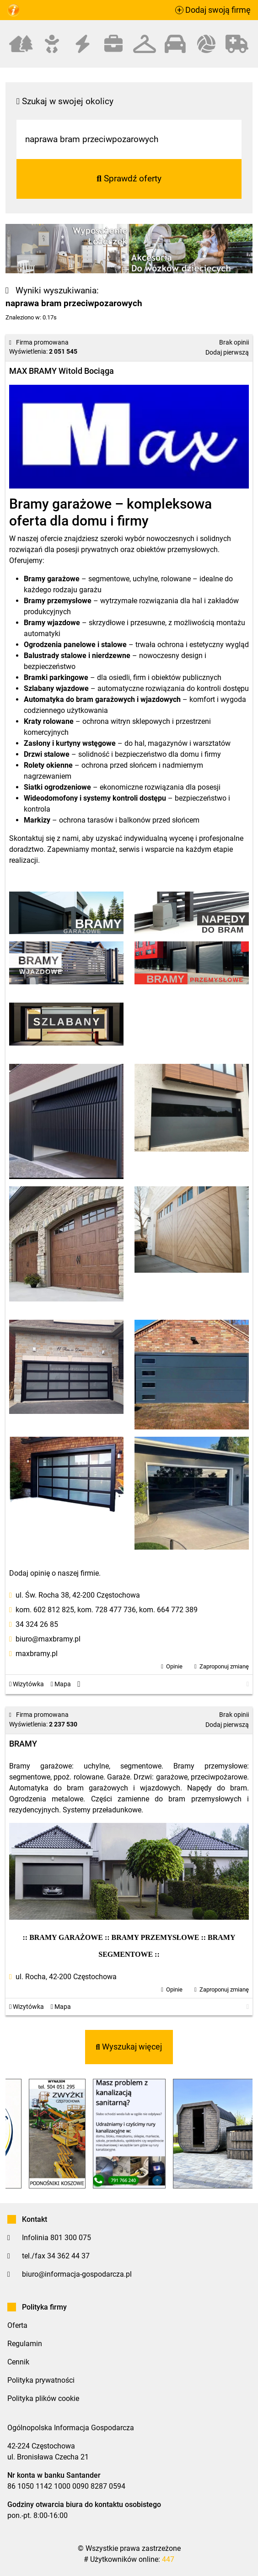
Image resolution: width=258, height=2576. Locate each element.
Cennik (18, 2362)
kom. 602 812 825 (45, 1609)
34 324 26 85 (37, 1624)
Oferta (17, 2325)
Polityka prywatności (41, 2380)
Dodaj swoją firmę (213, 10)
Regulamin (24, 2343)
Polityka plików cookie (43, 2398)
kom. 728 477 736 (106, 1609)
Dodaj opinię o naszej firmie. (55, 1573)
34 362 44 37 (68, 2256)
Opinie (174, 1666)
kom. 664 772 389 (168, 1609)
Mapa (61, 1684)
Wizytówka (26, 1684)
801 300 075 (70, 2237)
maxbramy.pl (37, 1653)
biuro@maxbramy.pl (48, 1639)
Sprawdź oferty (129, 178)
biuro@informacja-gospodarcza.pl (77, 2274)
